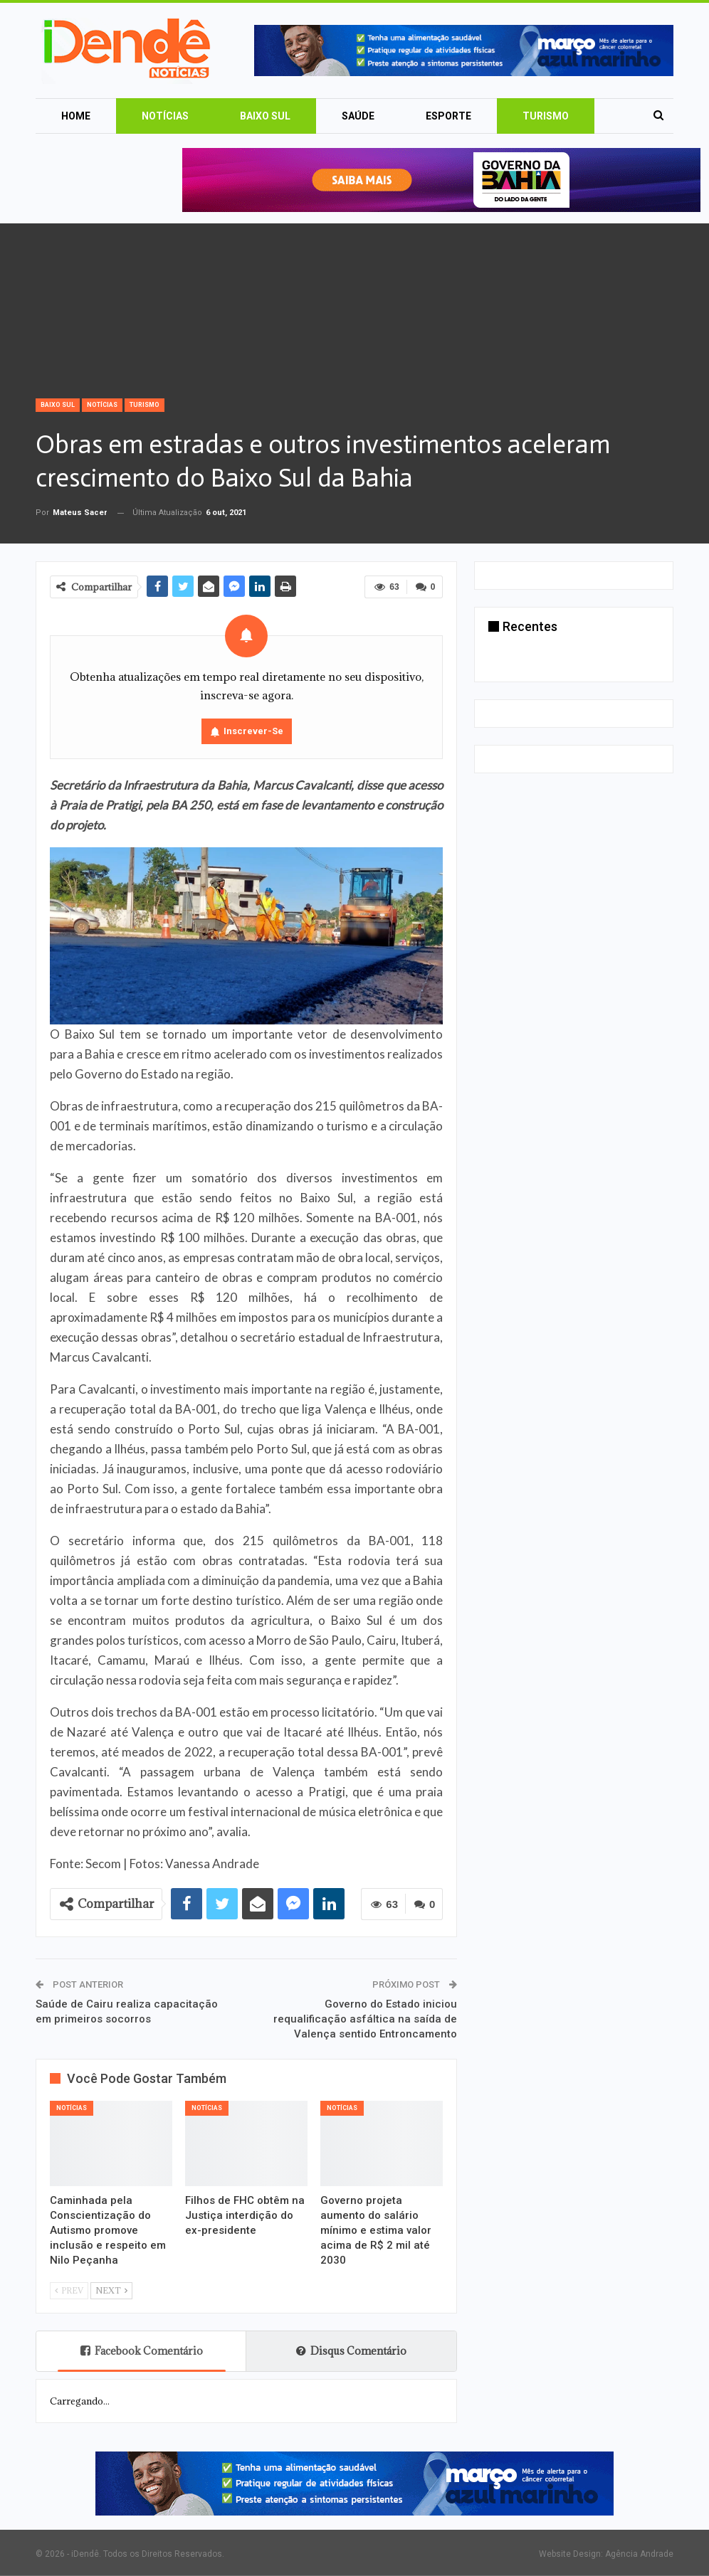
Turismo (545, 116)
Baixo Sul (265, 116)
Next (111, 2290)
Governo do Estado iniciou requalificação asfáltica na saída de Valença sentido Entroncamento (365, 2019)
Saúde (358, 116)
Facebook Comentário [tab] (141, 2351)
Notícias (165, 116)
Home (75, 116)
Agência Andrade (639, 2554)
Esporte (448, 116)
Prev (69, 2290)
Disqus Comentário (351, 2351)
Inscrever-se (253, 731)
